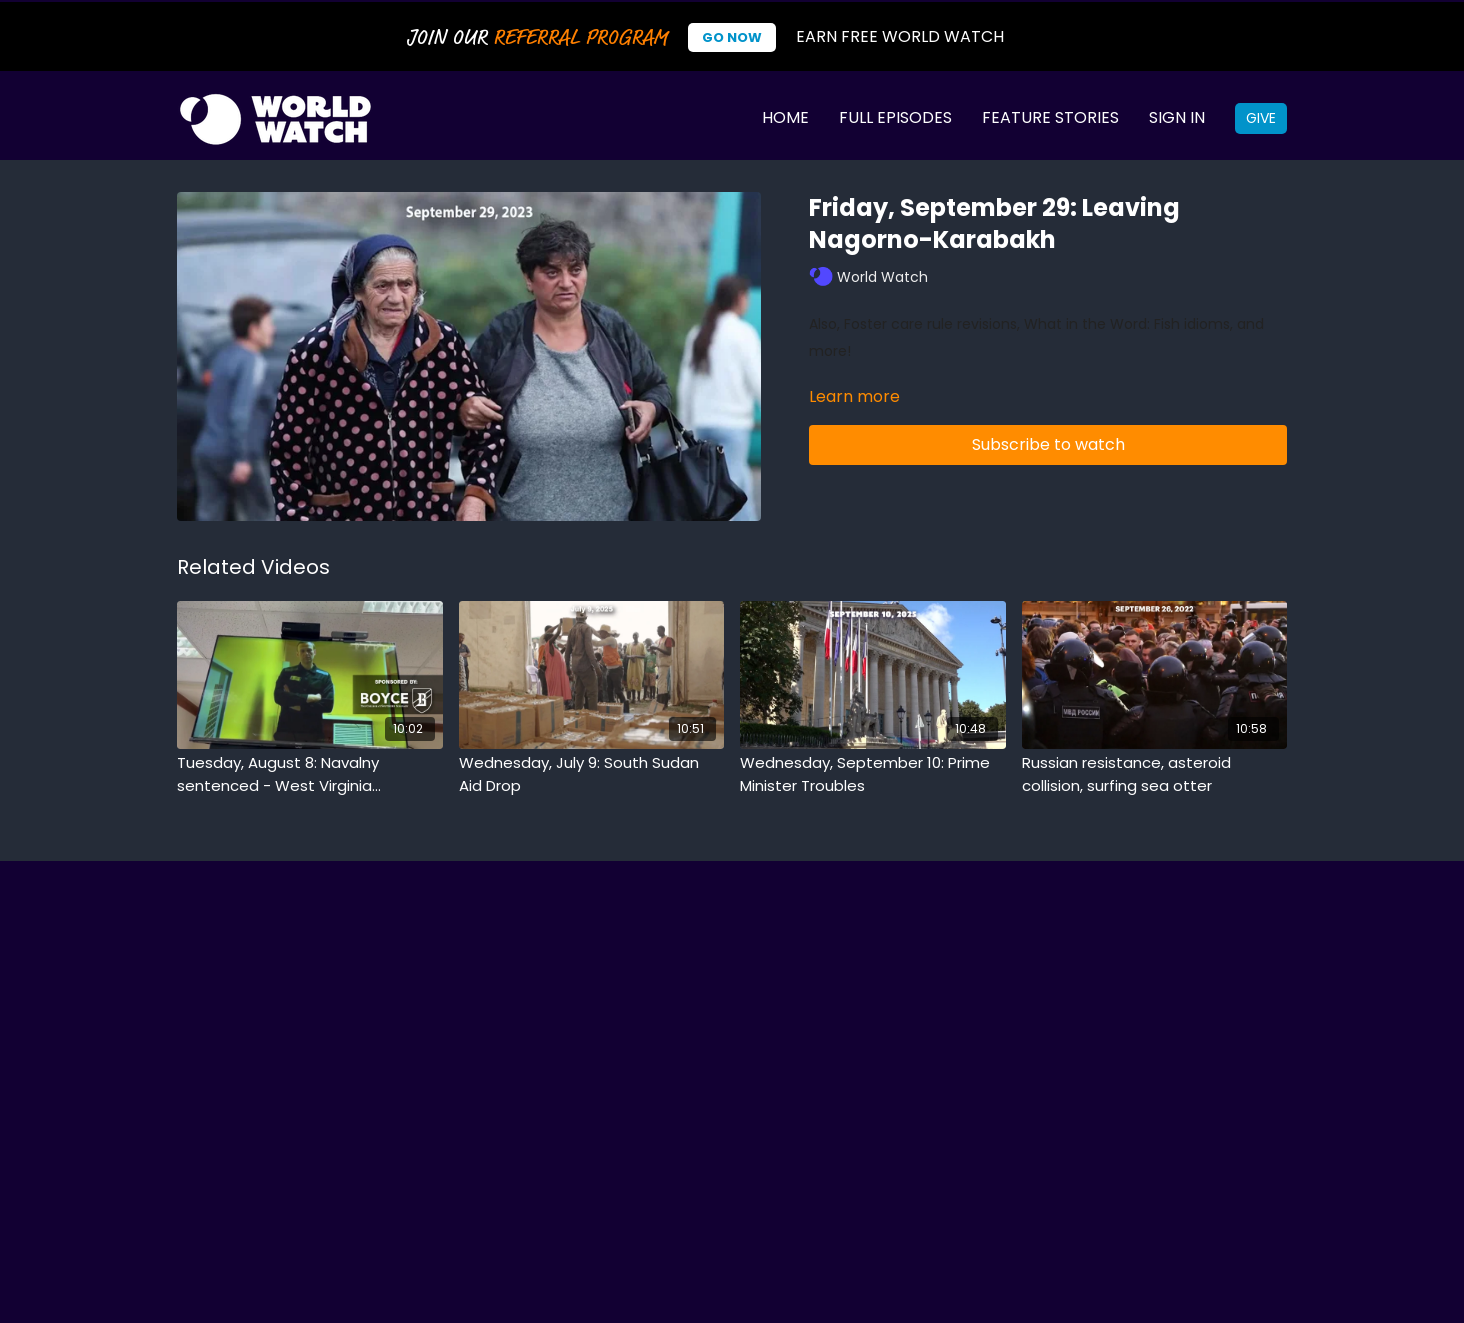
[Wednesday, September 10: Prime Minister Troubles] (873, 774)
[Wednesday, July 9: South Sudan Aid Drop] (592, 774)
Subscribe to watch (1048, 444)
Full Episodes (895, 117)
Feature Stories (1050, 117)
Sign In (1177, 117)
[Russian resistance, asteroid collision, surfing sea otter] (1155, 774)
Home (785, 117)
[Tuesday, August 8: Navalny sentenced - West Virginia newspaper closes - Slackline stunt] (310, 774)
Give (1261, 118)
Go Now (732, 37)
